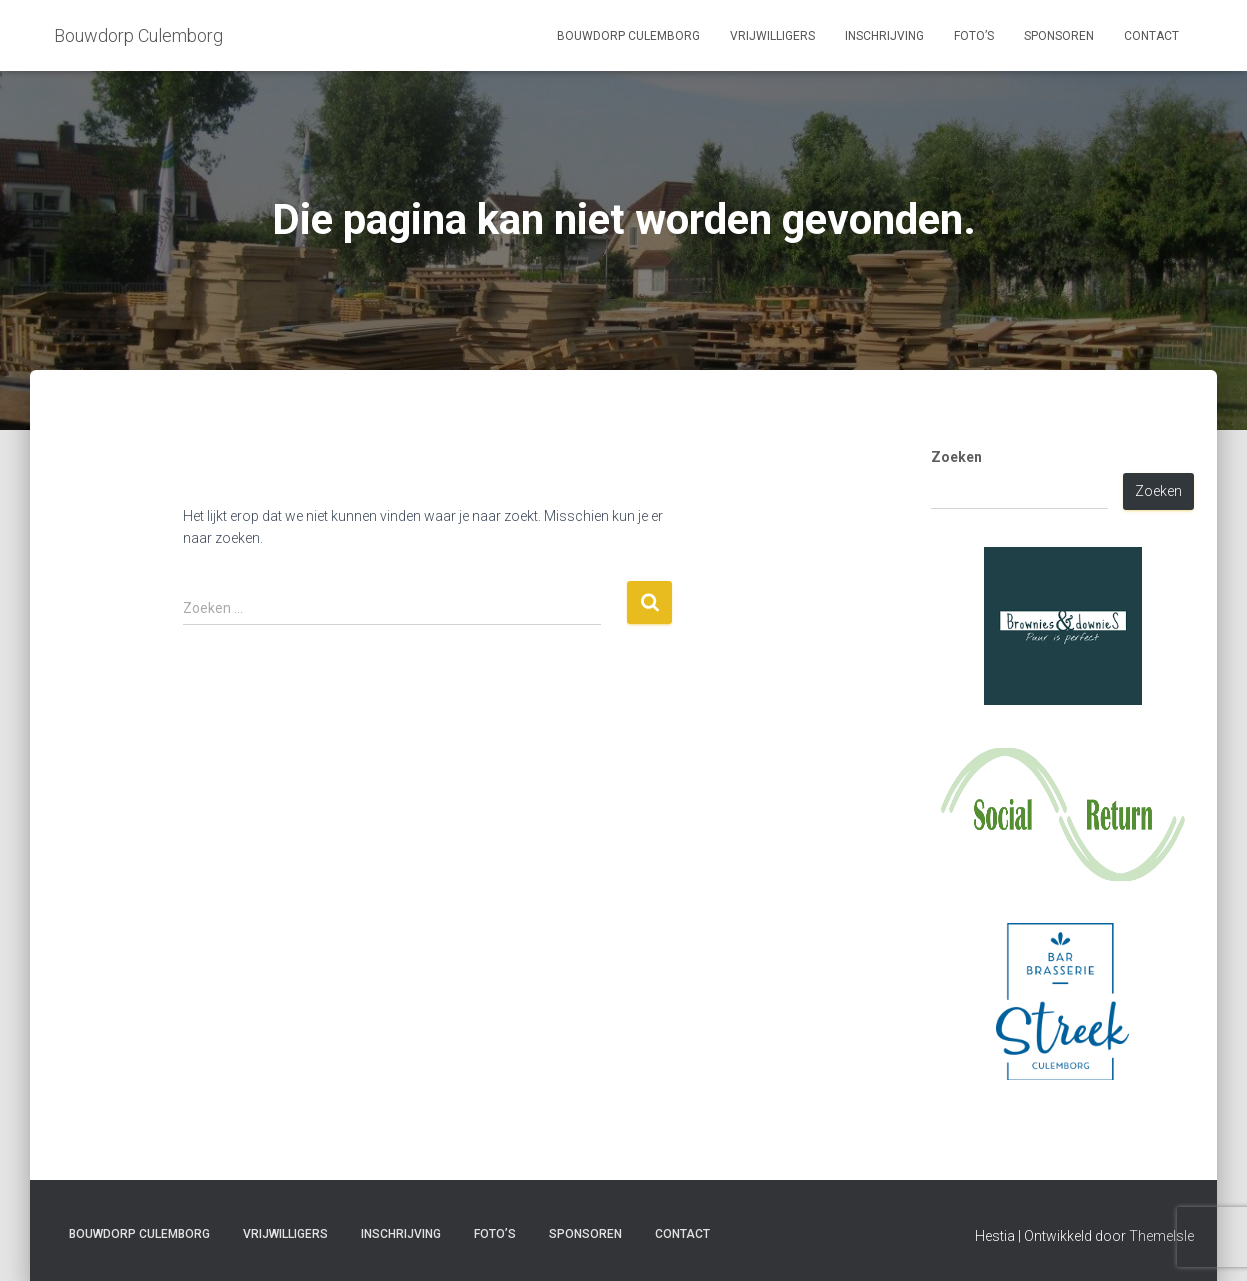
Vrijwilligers (772, 36)
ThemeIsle (1161, 1236)
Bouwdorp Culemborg (628, 36)
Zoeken (956, 457)
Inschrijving (884, 36)
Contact (1151, 36)
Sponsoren (1059, 36)
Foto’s (974, 36)
